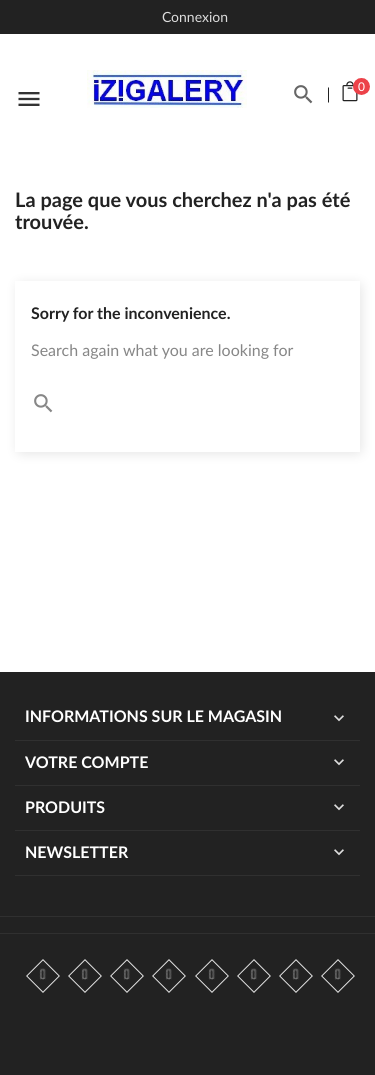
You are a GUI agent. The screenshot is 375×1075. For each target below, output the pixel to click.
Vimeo (254, 976)
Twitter (85, 976)
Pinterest (212, 976)
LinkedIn (338, 976)
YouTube (169, 976)
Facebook (43, 976)
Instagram (296, 976)
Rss (127, 976)
